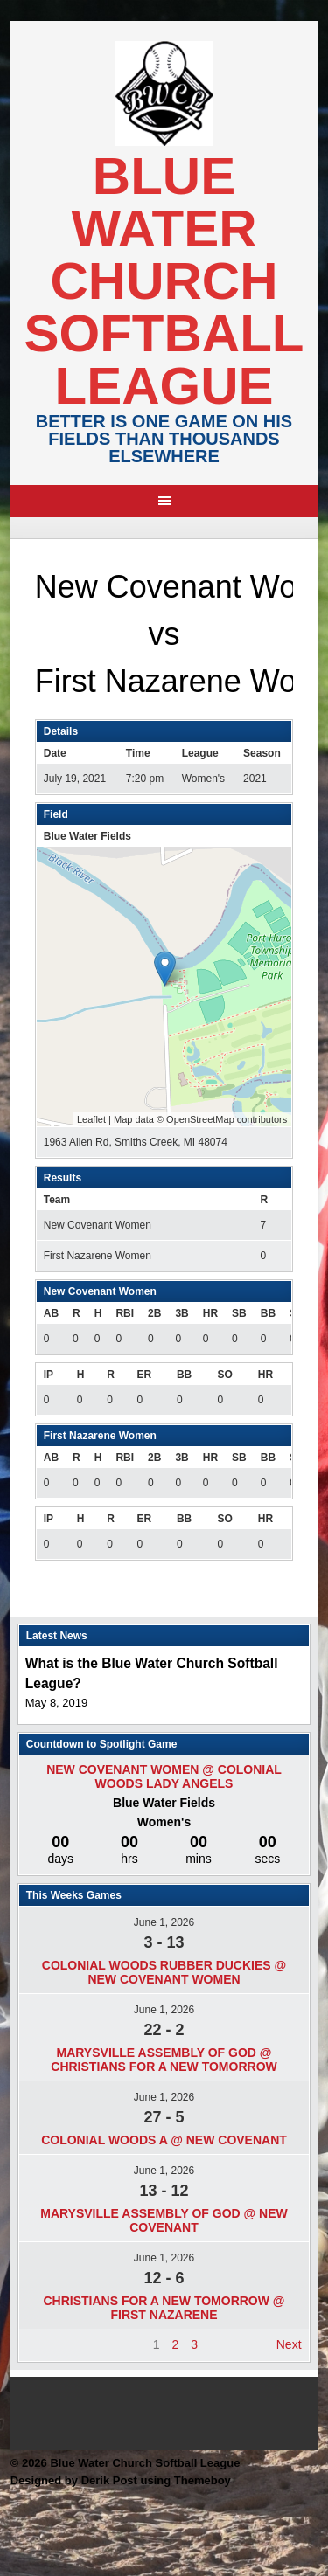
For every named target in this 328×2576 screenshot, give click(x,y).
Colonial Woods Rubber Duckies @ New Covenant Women (164, 1972)
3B (181, 1313)
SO (224, 1374)
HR (210, 1313)
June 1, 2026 (164, 1922)
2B (154, 1313)
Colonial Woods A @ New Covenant (164, 2140)
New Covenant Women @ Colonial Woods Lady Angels (164, 1776)
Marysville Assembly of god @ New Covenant (164, 2220)
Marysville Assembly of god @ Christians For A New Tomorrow (163, 2060)
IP (48, 1374)
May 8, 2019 (56, 1702)
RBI (124, 1313)
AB (51, 1313)
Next (289, 2344)
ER (143, 1374)
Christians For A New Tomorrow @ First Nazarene (163, 2308)
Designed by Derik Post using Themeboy (120, 2480)
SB (239, 1313)
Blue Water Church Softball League (164, 281)
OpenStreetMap (200, 1119)
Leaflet (91, 1119)
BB (268, 1313)
